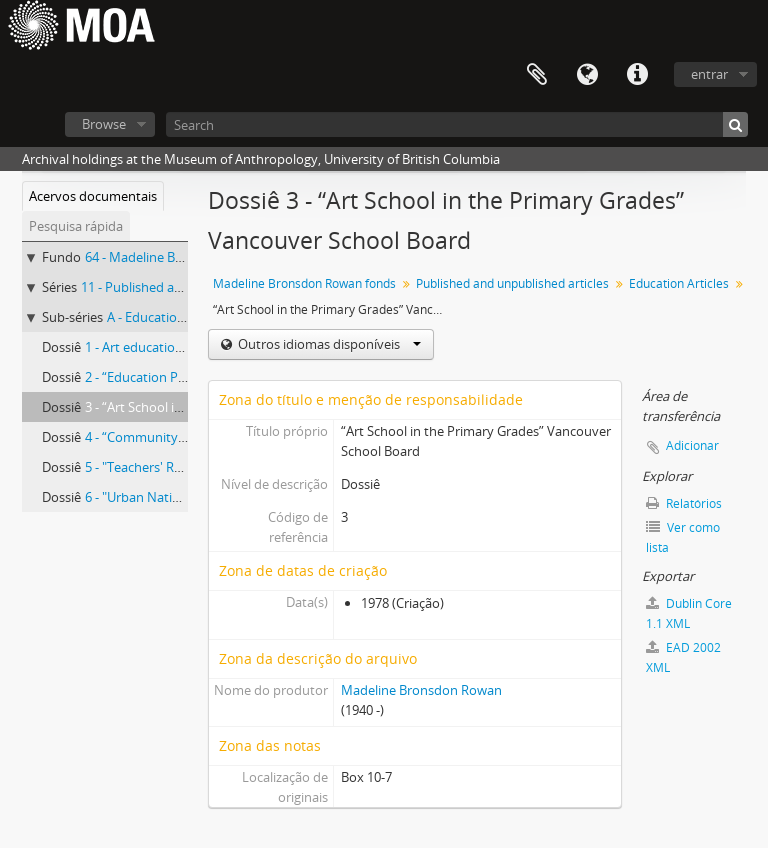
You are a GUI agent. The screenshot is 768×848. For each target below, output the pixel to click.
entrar (709, 74)
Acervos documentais (93, 196)
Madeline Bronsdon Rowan (421, 690)
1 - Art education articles (156, 347)
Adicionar (692, 445)
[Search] (457, 124)
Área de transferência (537, 75)
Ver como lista (683, 537)
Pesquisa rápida (76, 226)
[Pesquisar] (735, 124)
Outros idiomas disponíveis (328, 344)
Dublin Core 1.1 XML (689, 613)
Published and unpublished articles (512, 283)
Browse (104, 124)
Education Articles (679, 283)
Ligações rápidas (637, 75)
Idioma (587, 75)
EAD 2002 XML (683, 657)
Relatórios (684, 503)
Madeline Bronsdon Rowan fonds (304, 283)
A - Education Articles (169, 317)
